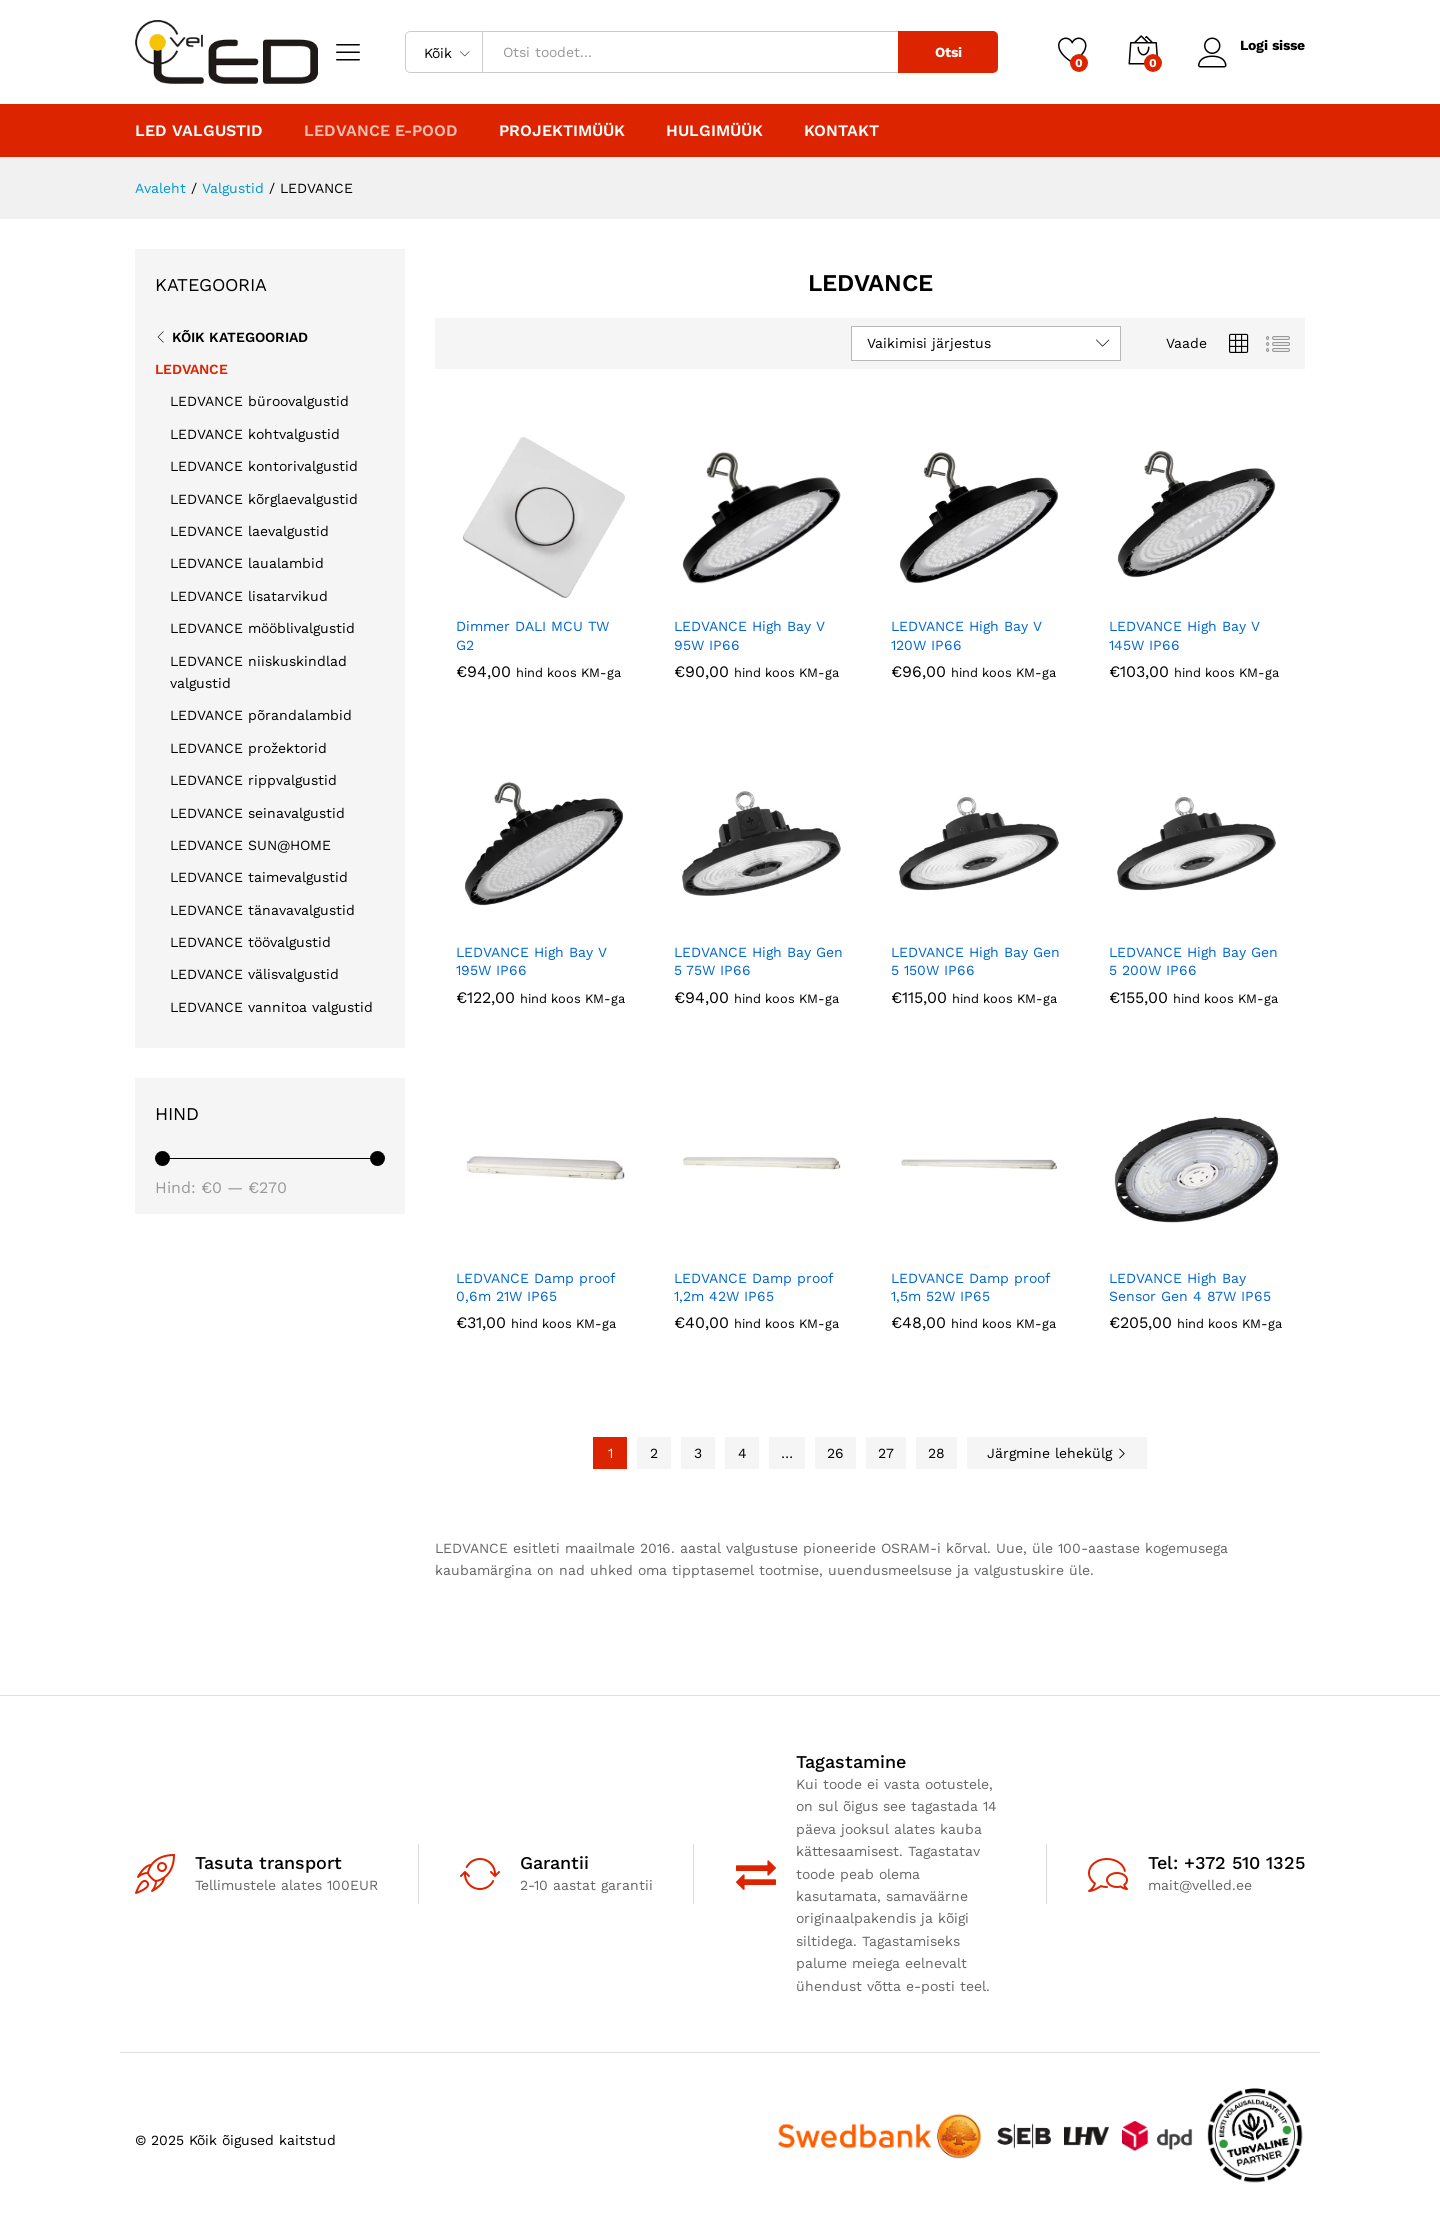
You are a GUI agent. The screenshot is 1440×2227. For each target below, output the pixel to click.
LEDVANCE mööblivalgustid (262, 628)
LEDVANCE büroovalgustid (259, 401)
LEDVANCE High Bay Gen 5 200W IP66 (1193, 961)
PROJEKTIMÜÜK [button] (562, 131)
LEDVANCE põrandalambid (261, 715)
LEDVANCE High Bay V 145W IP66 (1184, 635)
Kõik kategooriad (240, 337)
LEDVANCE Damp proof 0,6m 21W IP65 (535, 1287)
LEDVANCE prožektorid (248, 748)
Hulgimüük (714, 131)
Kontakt (841, 131)
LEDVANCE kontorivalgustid (264, 466)
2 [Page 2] (654, 1453)
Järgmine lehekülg (1057, 1453)
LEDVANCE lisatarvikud (249, 596)
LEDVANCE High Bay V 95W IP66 (749, 635)
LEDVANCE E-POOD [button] (381, 131)
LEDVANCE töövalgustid (250, 942)
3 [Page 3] (698, 1453)
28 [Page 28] (936, 1453)
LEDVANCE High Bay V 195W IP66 (531, 961)
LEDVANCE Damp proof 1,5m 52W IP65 (970, 1287)
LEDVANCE (191, 369)
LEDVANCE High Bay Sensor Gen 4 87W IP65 (1190, 1287)
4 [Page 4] (742, 1453)
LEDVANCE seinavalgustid (257, 813)
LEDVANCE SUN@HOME (250, 845)
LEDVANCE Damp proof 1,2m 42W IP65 (753, 1287)
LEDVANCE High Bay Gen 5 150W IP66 (975, 961)
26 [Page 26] (835, 1453)
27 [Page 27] (886, 1453)
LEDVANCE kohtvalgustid (255, 434)
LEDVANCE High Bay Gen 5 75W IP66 (758, 961)
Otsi (948, 52)
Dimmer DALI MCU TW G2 (532, 635)
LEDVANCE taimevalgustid (259, 877)
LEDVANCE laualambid (247, 563)
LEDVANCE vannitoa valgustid (271, 1007)
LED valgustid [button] (199, 131)
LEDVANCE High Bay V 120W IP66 (966, 635)
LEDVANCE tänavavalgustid (262, 910)
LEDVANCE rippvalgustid (253, 780)
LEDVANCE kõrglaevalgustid (264, 499)
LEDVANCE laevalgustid (249, 531)
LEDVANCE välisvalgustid (254, 974)
